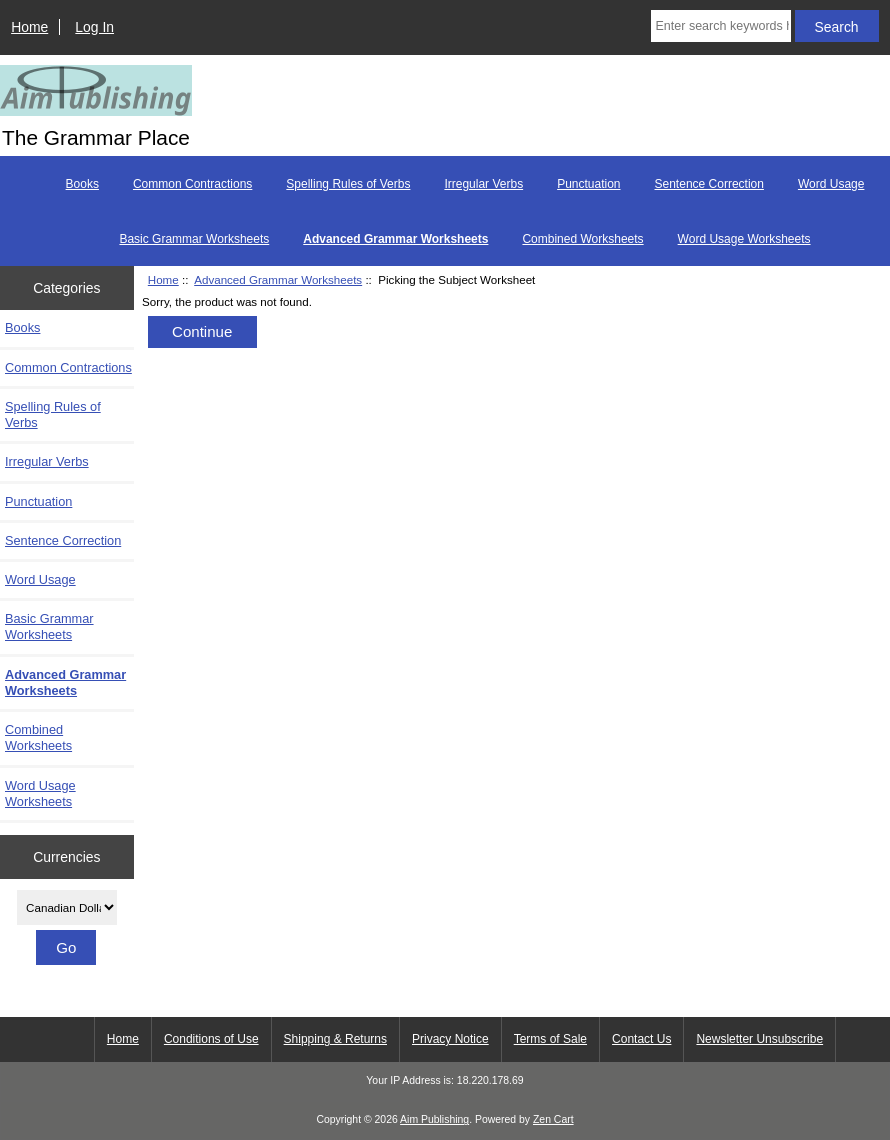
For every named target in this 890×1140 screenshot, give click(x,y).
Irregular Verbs (483, 184)
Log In (94, 27)
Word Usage (831, 184)
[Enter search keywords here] (721, 26)
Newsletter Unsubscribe (759, 1039)
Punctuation (588, 184)
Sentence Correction (709, 184)
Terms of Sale (550, 1039)
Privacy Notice (450, 1039)
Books (82, 184)
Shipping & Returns (335, 1039)
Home (29, 27)
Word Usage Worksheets (744, 239)
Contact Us (641, 1039)
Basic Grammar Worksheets (194, 239)
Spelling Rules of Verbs (348, 184)
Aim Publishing (434, 1119)
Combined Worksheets (582, 239)
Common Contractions (192, 184)
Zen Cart (553, 1119)
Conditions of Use (211, 1039)
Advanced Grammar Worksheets (278, 279)
